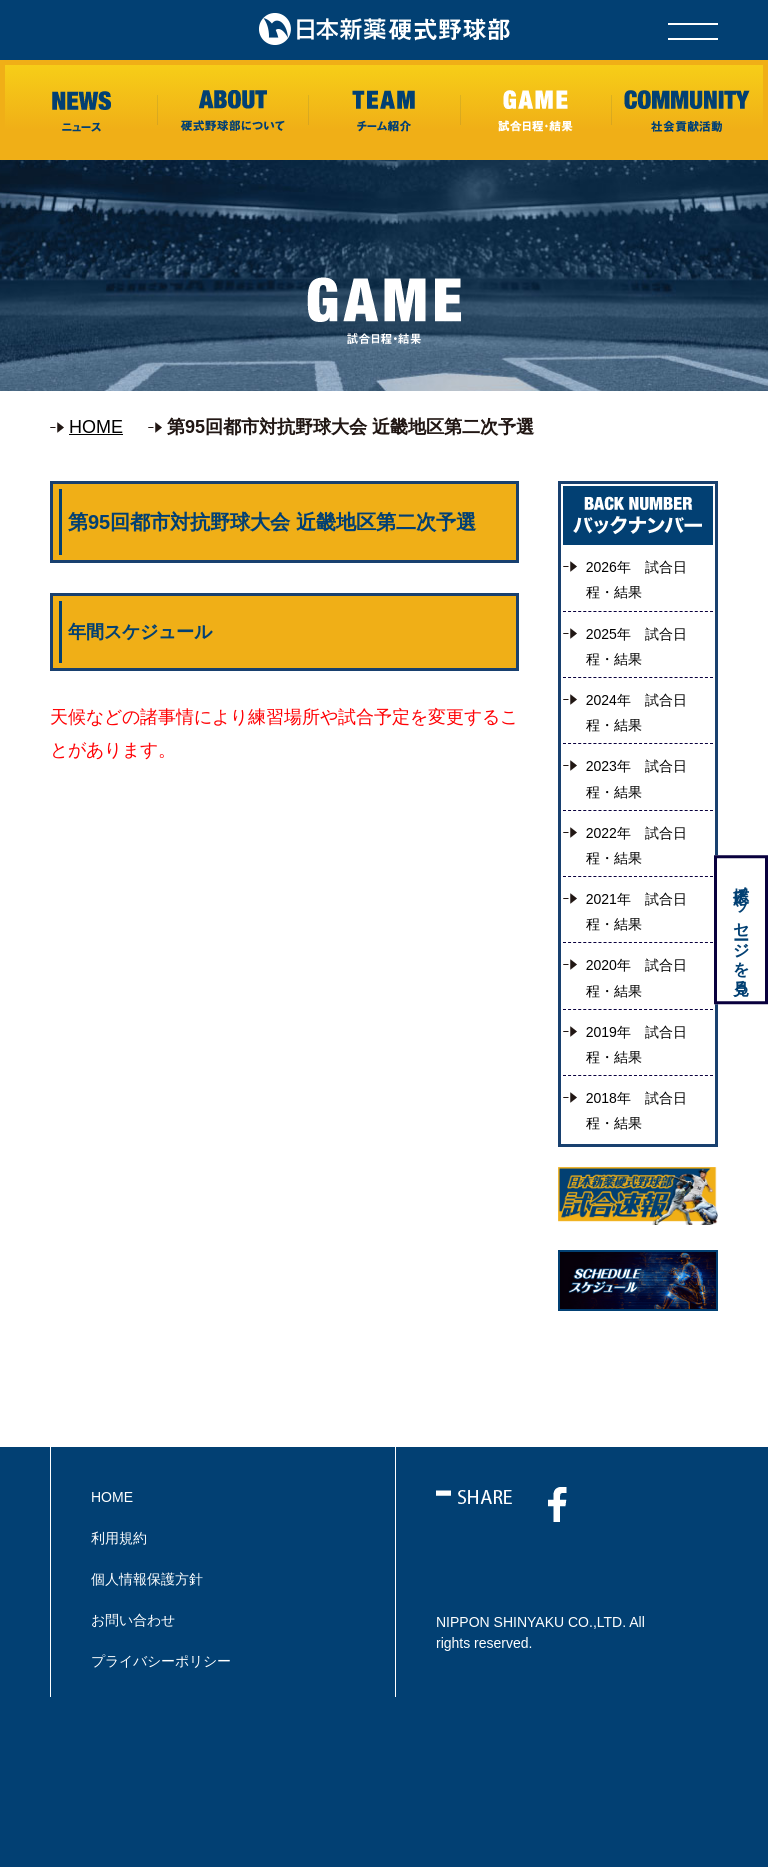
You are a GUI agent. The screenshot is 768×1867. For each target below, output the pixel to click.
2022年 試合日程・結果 (636, 845)
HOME (96, 427)
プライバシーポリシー (161, 1661)
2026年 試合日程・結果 (636, 579)
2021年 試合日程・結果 (636, 911)
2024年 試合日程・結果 (636, 712)
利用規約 (119, 1538)
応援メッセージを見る (739, 932)
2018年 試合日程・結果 (636, 1110)
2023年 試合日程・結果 (636, 778)
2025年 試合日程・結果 (636, 646)
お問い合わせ (133, 1620)
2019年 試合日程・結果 (636, 1044)
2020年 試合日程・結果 (636, 977)
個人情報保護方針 (147, 1579)
